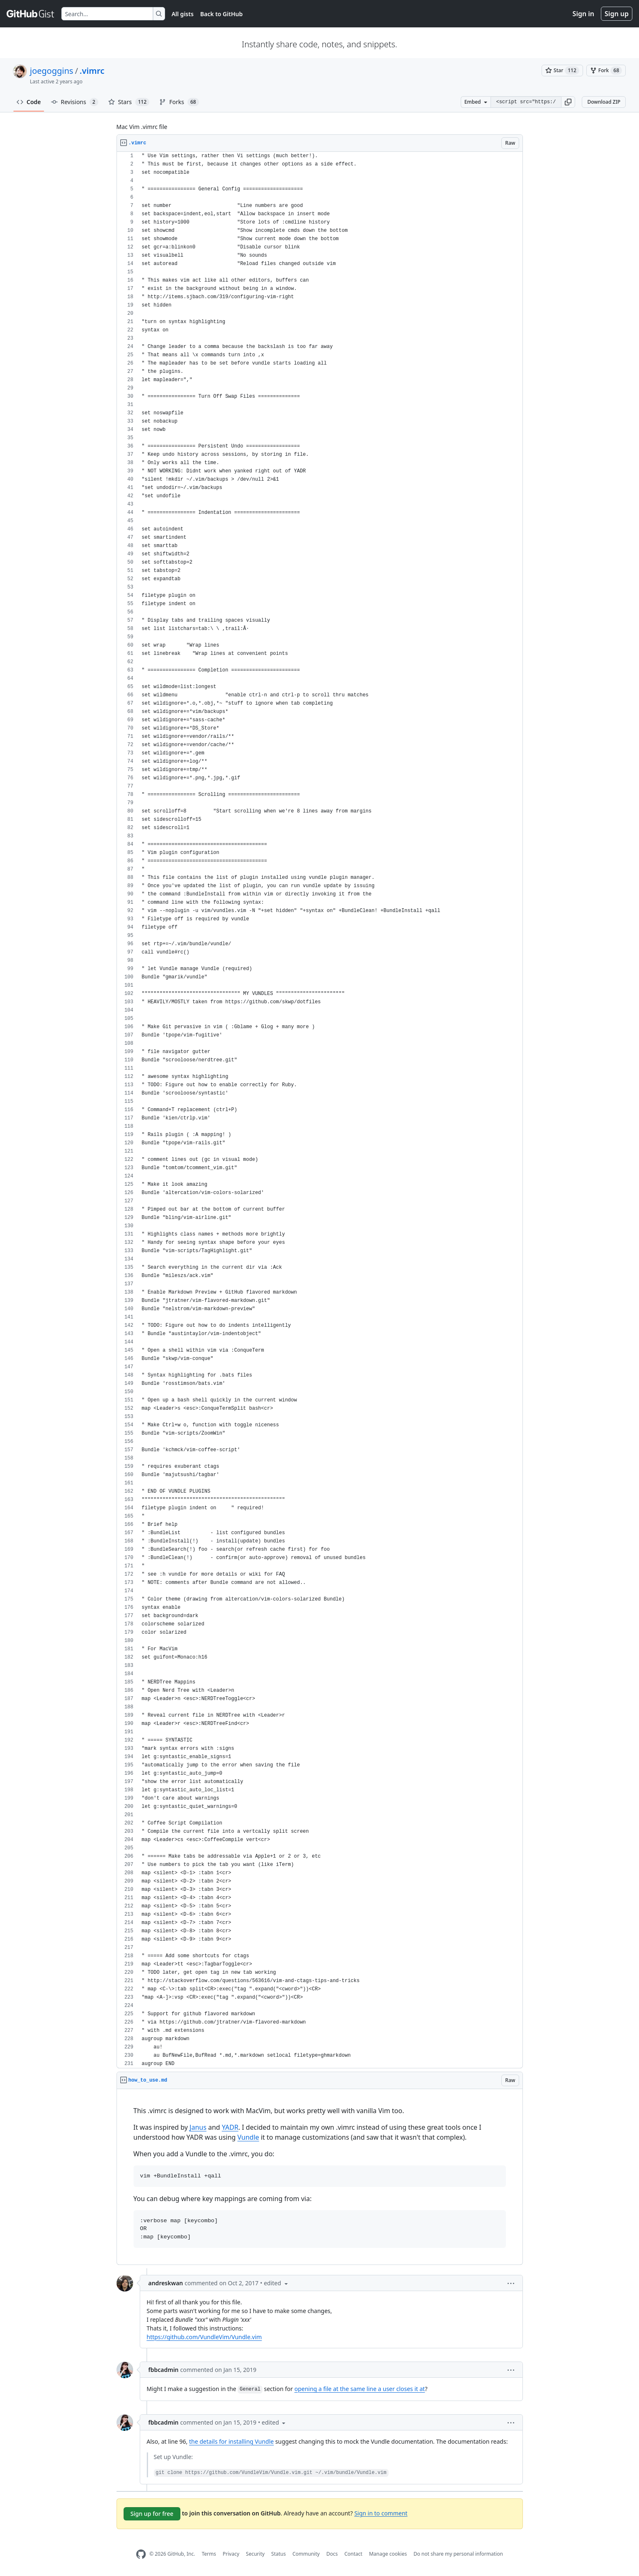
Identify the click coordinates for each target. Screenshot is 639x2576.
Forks (179, 102)
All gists (183, 14)
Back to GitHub (221, 14)
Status (278, 2553)
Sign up (617, 13)
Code (29, 102)
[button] (568, 102)
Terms (209, 2553)
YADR (230, 2127)
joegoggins (51, 70)
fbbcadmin (163, 2370)
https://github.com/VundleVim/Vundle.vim (204, 2337)
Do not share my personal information (458, 2553)
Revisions (74, 102)
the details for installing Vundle (231, 2441)
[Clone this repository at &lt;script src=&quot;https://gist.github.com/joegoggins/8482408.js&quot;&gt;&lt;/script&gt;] (526, 102)
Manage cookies (388, 2553)
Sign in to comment (380, 2513)
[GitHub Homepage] (141, 2554)
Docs (332, 2553)
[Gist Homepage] (31, 14)
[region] (319, 1110)
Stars (129, 102)
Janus (198, 2127)
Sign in (583, 13)
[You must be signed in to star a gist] (562, 70)
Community (306, 2553)
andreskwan (165, 2283)
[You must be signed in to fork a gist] (606, 70)
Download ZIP (603, 101)
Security (255, 2553)
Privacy (231, 2553)
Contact (353, 2553)
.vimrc (92, 70)
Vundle (248, 2137)
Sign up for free (152, 2514)
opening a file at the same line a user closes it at (359, 2389)
